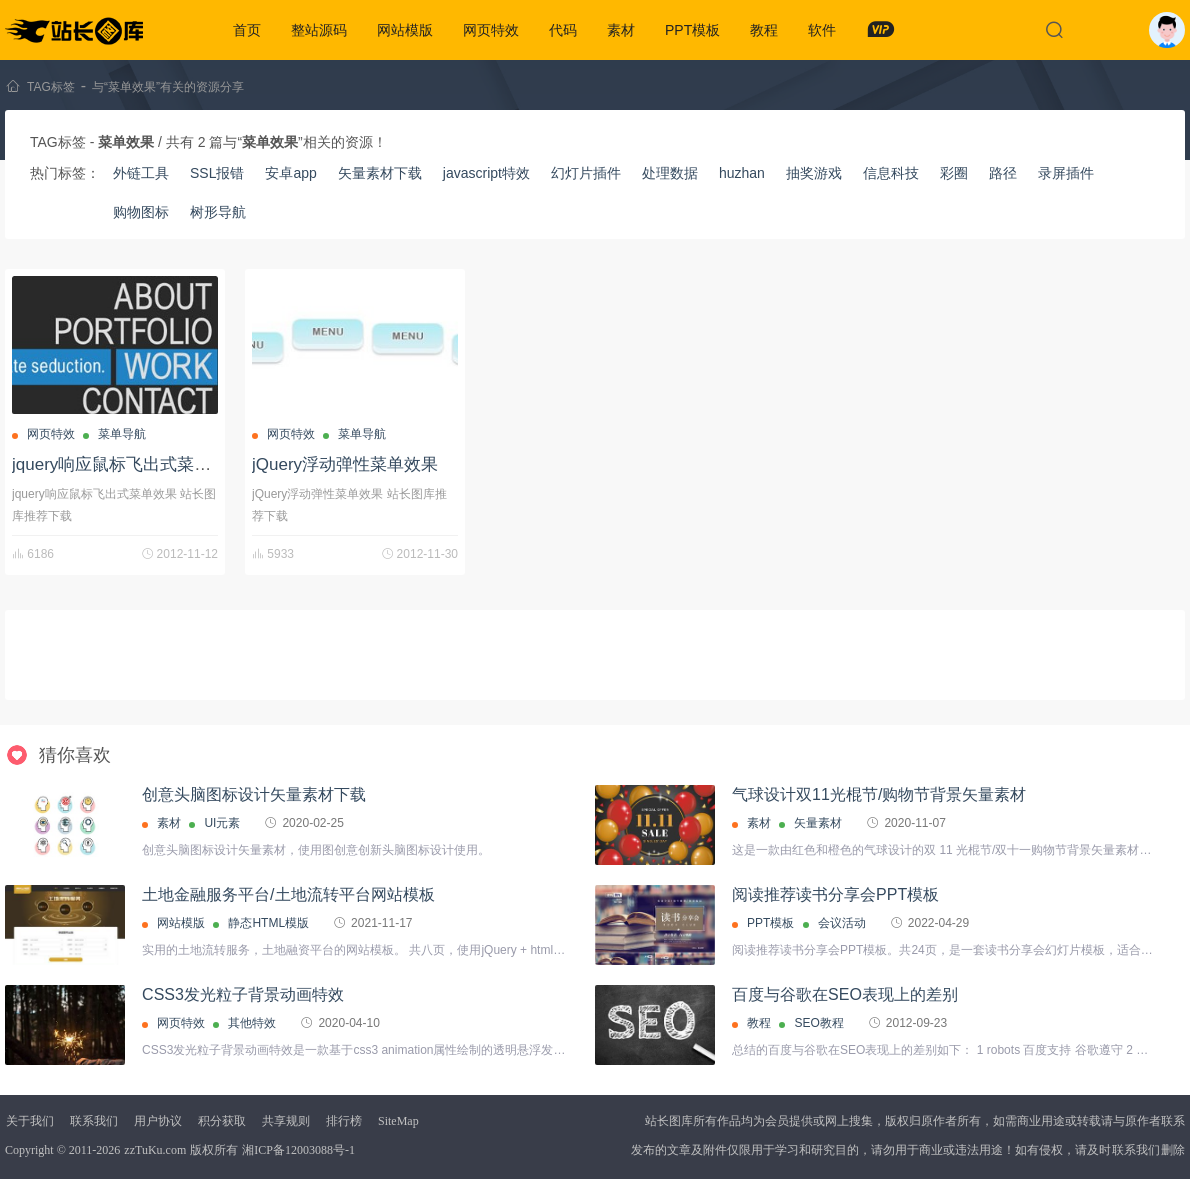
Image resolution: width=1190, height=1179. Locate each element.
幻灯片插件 (586, 173)
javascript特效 (486, 173)
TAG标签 (51, 87)
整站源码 (319, 30)
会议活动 (842, 923)
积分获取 (222, 1121)
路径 (1003, 173)
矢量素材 (818, 823)
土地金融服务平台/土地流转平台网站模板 (288, 894)
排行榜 (344, 1121)
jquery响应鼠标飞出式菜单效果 (128, 464)
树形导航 (218, 212)
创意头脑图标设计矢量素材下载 (254, 794)
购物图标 (141, 212)
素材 (621, 30)
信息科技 (891, 173)
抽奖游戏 (814, 173)
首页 (247, 30)
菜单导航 (122, 434)
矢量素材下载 (380, 173)
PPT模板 (692, 30)
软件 (822, 30)
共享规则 (286, 1121)
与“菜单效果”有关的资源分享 (168, 87)
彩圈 (954, 173)
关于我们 (30, 1121)
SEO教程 (818, 1023)
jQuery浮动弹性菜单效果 (345, 464)
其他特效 (252, 1023)
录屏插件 (1066, 173)
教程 (764, 30)
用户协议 (158, 1121)
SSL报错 (217, 173)
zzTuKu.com (155, 1150)
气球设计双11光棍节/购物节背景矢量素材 (879, 794)
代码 (563, 30)
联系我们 (94, 1121)
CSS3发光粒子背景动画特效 (243, 994)
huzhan (742, 173)
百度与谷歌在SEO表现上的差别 (845, 994)
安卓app (290, 173)
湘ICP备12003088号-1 (298, 1150)
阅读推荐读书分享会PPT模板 (835, 894)
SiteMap (398, 1121)
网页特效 (491, 30)
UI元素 (222, 823)
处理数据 (670, 173)
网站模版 (405, 30)
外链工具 (141, 173)
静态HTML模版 (268, 923)
